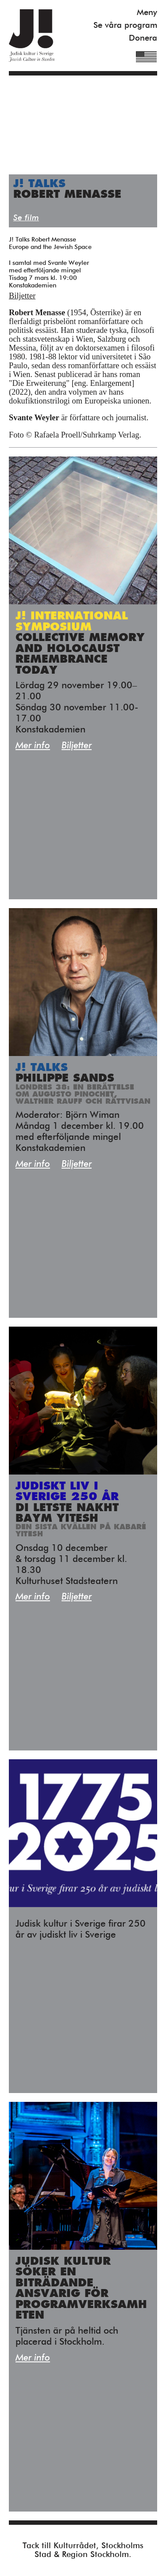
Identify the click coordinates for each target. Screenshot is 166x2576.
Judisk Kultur (31, 35)
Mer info (32, 746)
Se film (26, 218)
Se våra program (125, 25)
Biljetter (22, 295)
